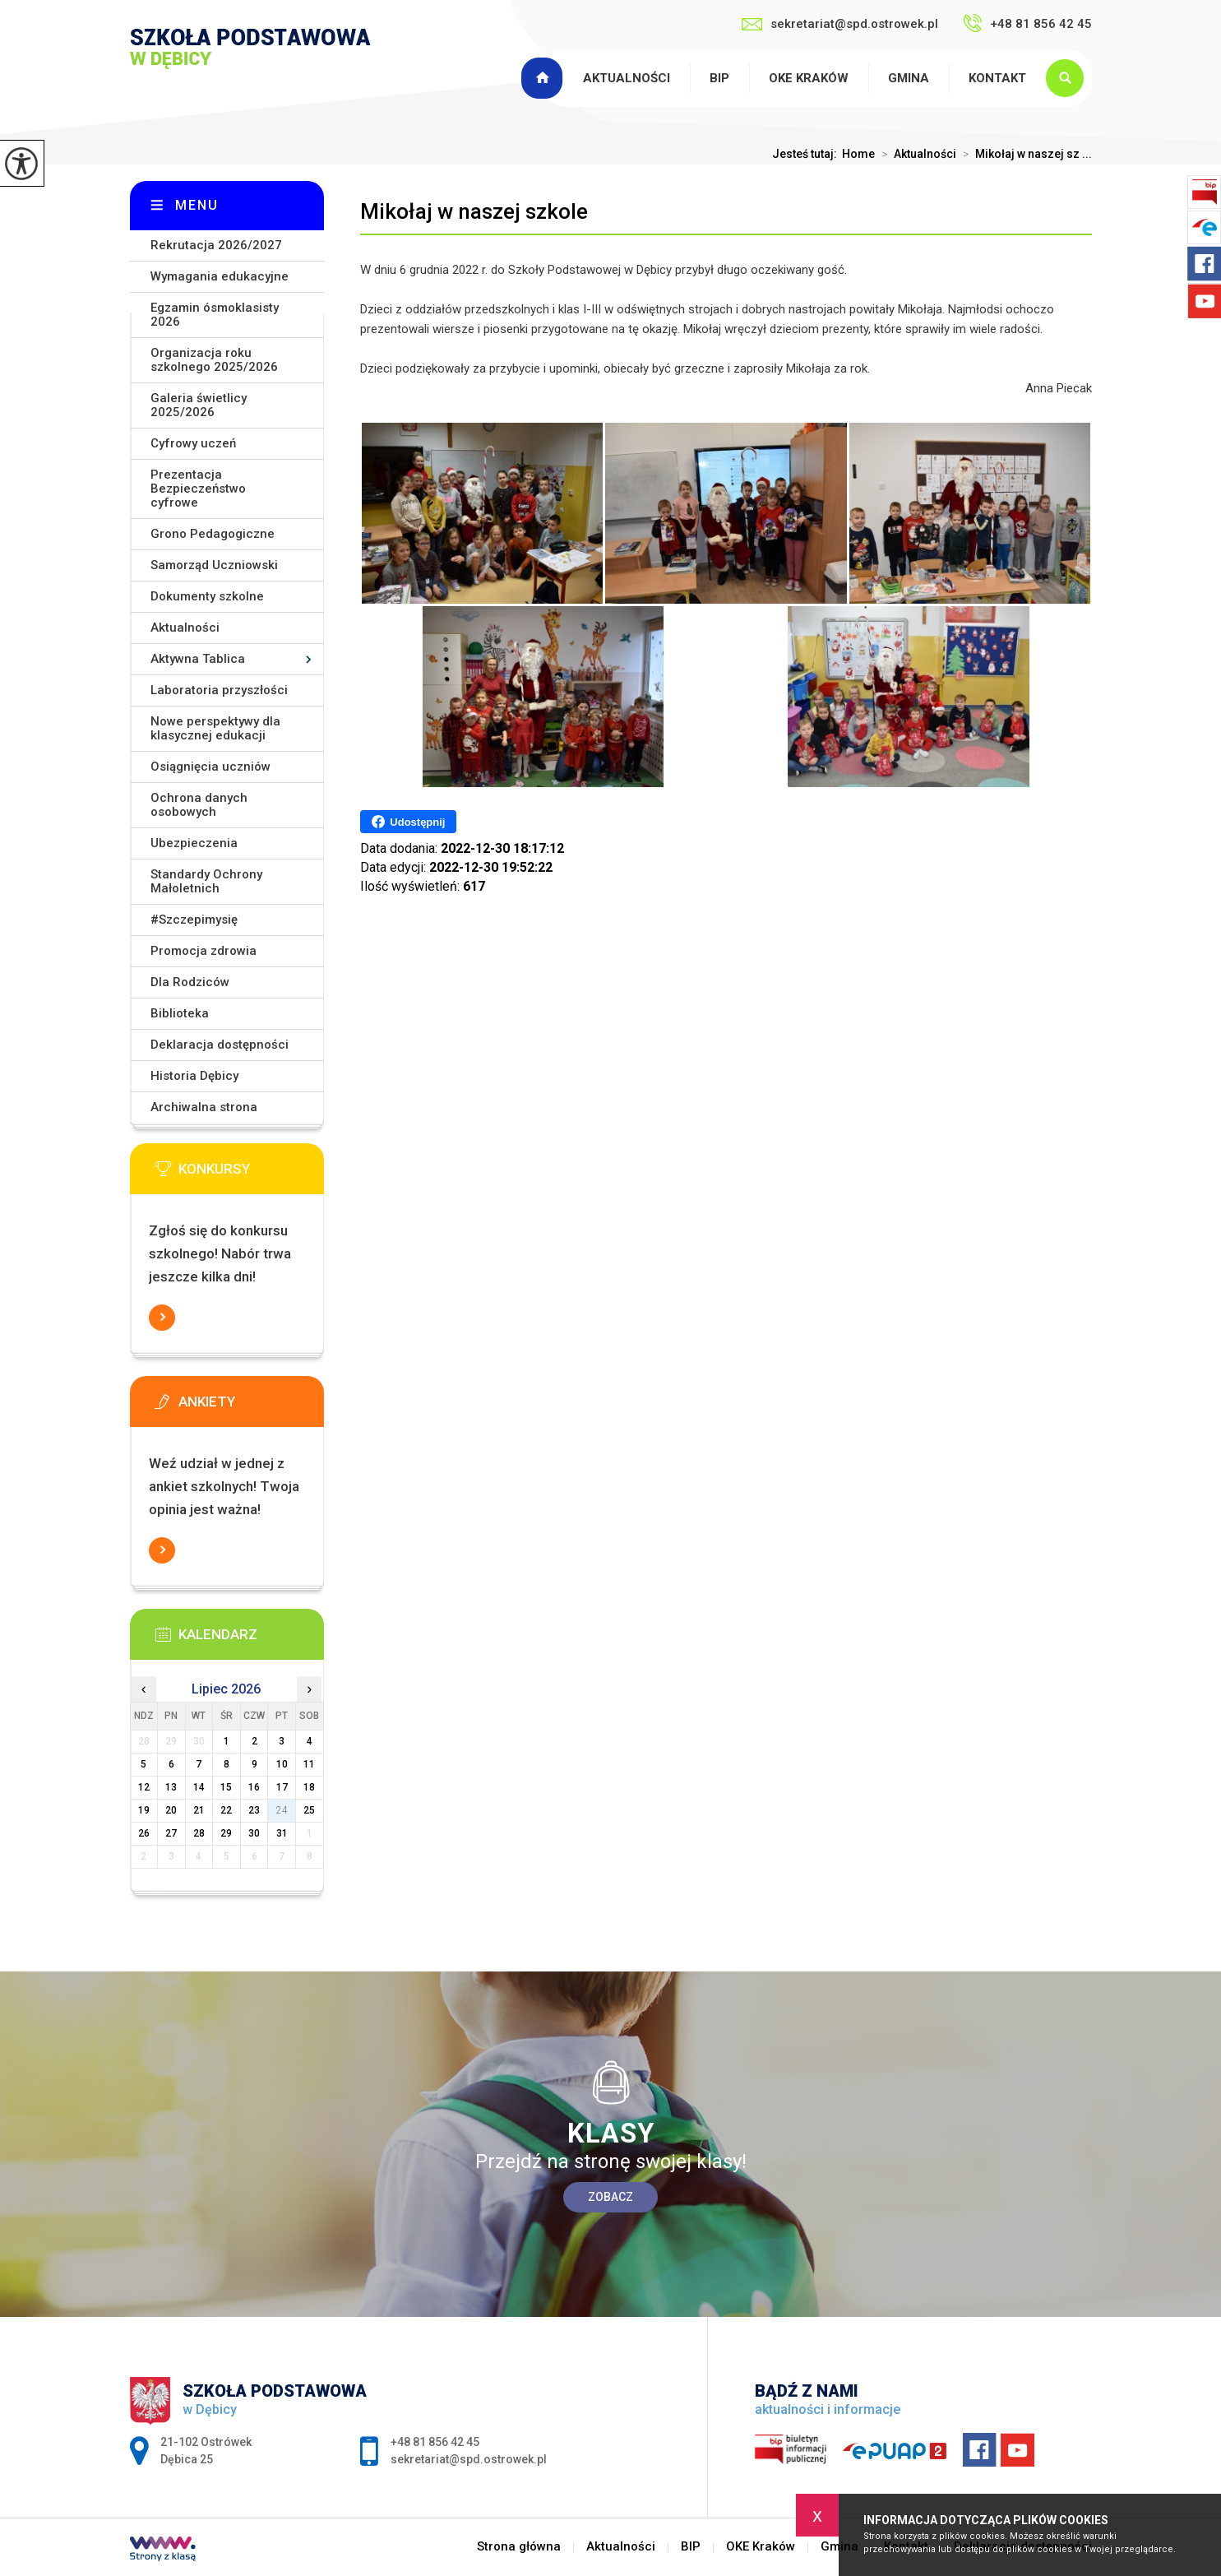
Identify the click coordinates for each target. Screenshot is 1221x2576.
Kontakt (997, 78)
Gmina (908, 78)
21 (199, 1810)
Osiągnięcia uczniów (210, 766)
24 (282, 1810)
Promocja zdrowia (203, 950)
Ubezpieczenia (194, 843)
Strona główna (544, 78)
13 (171, 1787)
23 (254, 1810)
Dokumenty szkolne (207, 596)
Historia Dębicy (194, 1075)
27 (171, 1833)
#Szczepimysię (194, 919)
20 (171, 1810)
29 (226, 1833)
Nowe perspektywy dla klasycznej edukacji (215, 728)
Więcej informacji (162, 1317)
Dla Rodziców (189, 982)
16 (254, 1787)
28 (199, 1833)
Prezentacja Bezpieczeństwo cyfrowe (198, 488)
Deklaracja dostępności (219, 1044)
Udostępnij (408, 821)
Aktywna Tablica (197, 658)
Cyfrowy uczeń (193, 443)
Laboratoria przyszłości (219, 690)
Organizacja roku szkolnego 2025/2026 (214, 359)
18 (309, 1787)
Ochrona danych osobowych (198, 804)
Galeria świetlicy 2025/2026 (198, 405)
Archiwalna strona (203, 1107)
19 (144, 1810)
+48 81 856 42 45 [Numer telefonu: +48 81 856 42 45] (435, 2442)
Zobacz (610, 2196)
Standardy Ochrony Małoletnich (206, 881)
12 (144, 1787)
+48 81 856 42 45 (1027, 23)
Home (858, 154)
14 (199, 1787)
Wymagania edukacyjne (219, 276)
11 (309, 1764)
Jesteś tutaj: (807, 154)
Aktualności (626, 78)
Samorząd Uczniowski (214, 565)
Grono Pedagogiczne (212, 533)
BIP (719, 78)
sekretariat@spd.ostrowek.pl (840, 23)
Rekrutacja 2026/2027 (216, 245)
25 (309, 1810)
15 (226, 1787)
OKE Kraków (809, 78)
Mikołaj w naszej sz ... (1024, 154)
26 (144, 1833)
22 (226, 1810)
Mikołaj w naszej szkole (474, 211)
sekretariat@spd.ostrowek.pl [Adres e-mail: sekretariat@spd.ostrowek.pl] (469, 2459)
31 (282, 1833)
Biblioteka (179, 1013)
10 (282, 1764)
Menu (197, 205)
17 (282, 1787)
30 (254, 1833)
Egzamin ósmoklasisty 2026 (214, 314)
